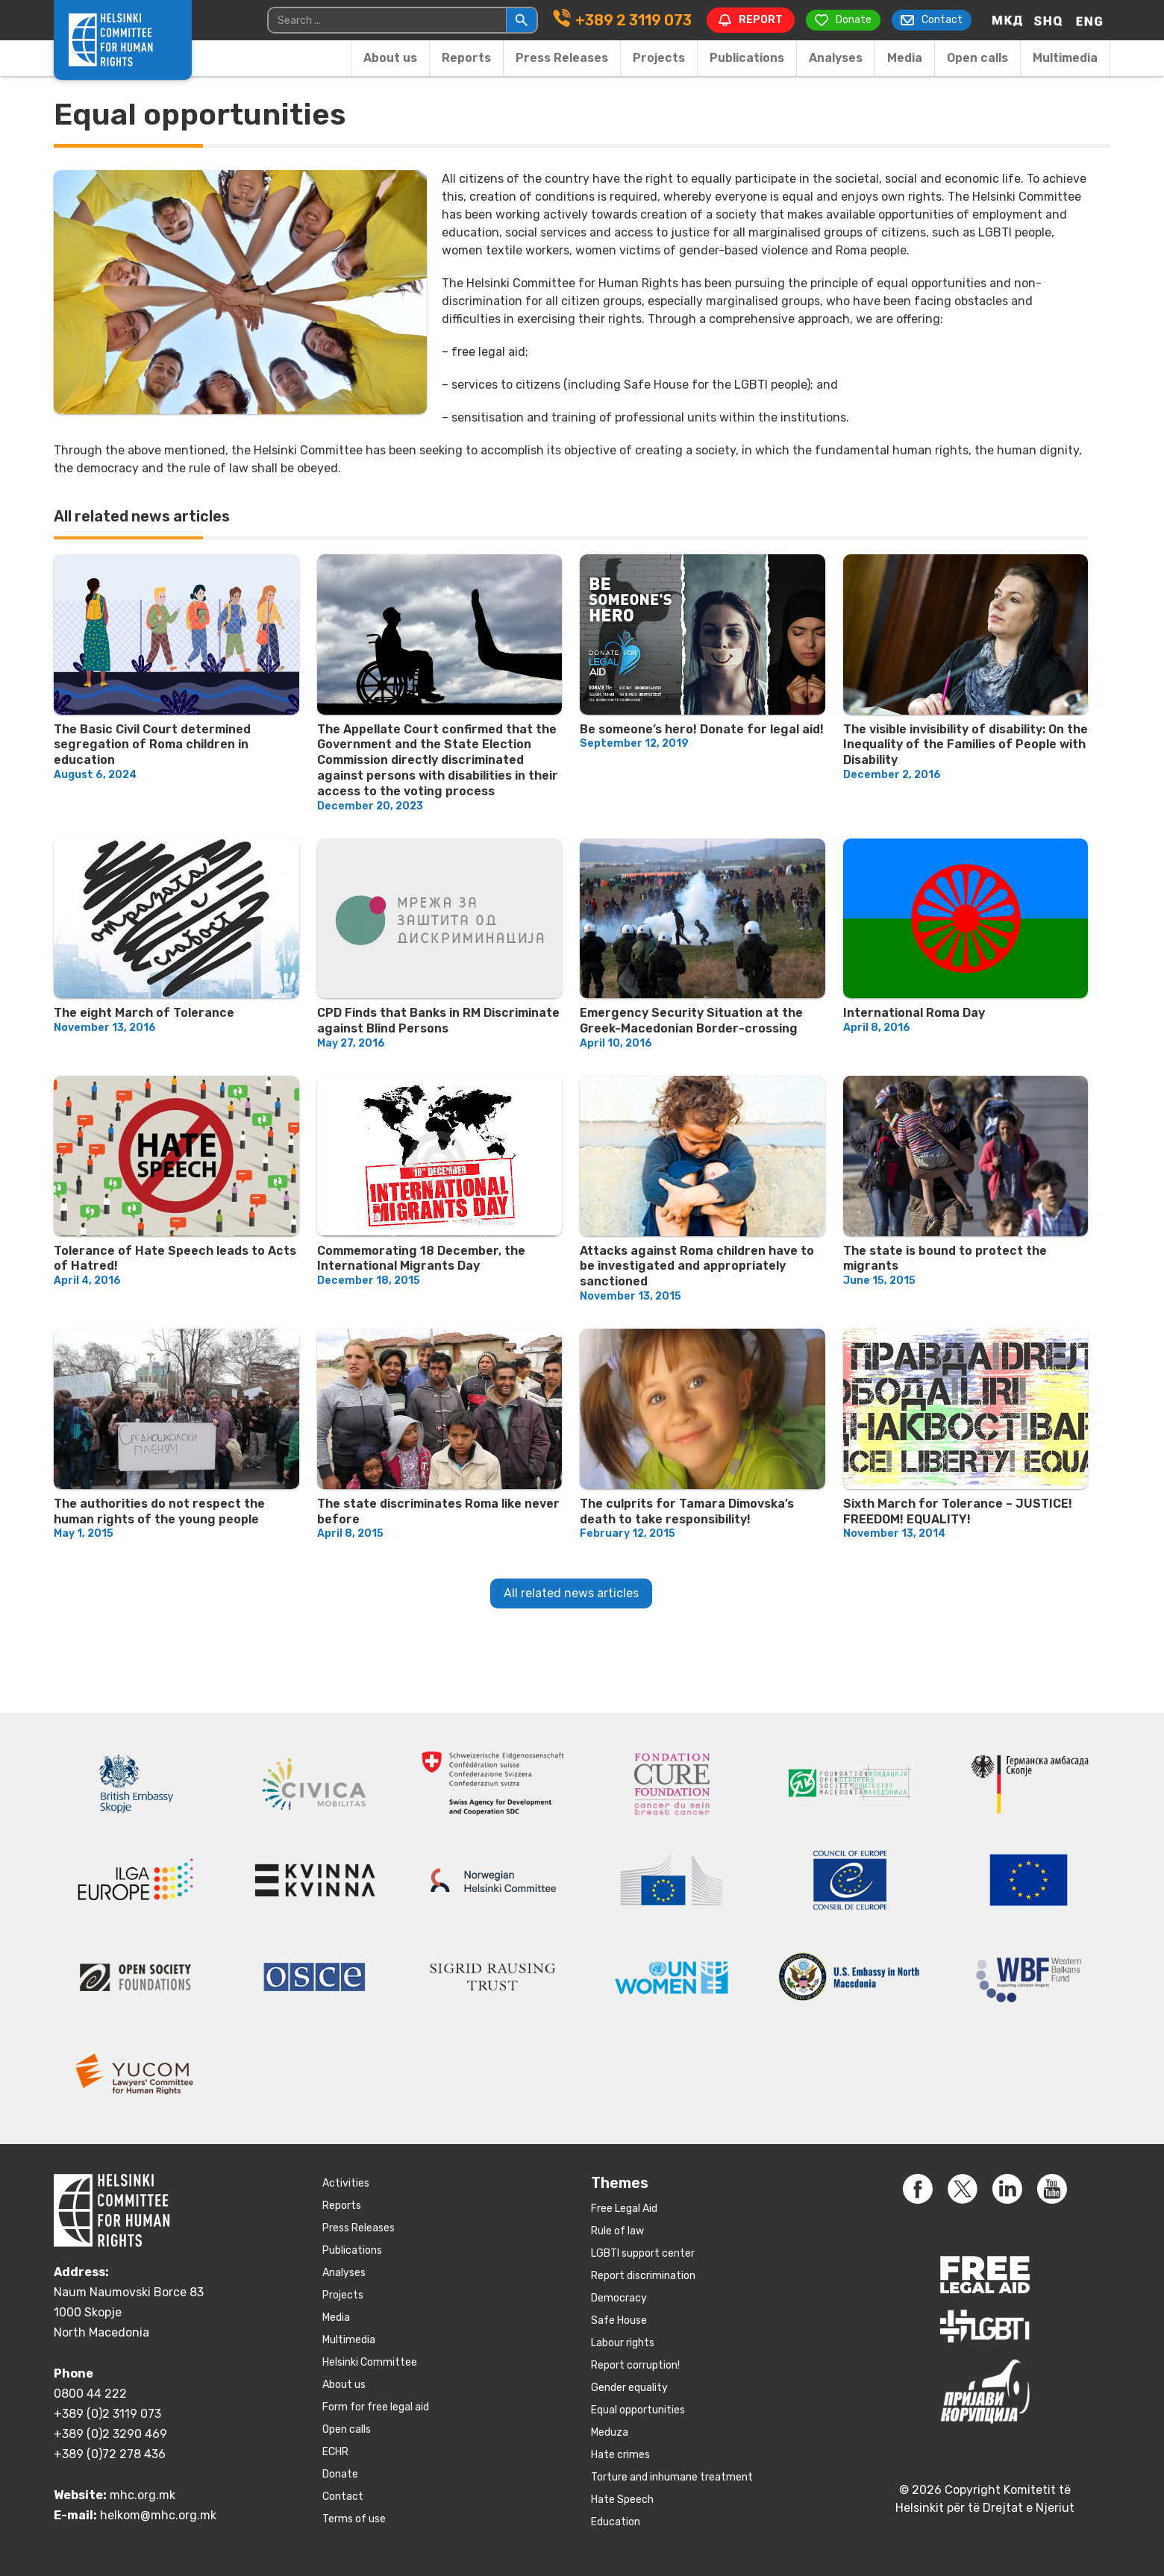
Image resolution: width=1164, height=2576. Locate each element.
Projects (659, 58)
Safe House (619, 2320)
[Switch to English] (1089, 20)
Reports (466, 58)
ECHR (335, 2451)
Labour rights (622, 2343)
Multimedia (1065, 58)
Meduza (609, 2432)
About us (390, 58)
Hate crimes (620, 2454)
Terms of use (354, 2519)
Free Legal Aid (624, 2208)
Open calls (977, 58)
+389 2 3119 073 (633, 20)
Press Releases (562, 58)
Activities (345, 2183)
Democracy (619, 2298)
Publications (747, 58)
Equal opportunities (638, 2410)
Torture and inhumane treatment (672, 2477)
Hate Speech (622, 2499)
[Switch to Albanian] (1048, 20)
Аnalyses (836, 58)
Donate (340, 2474)
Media (904, 58)
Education (615, 2522)
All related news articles (571, 1593)
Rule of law (617, 2231)
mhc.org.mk (142, 2495)
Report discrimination (643, 2275)
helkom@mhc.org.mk (158, 2515)
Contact (342, 2496)
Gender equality (629, 2387)
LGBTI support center (643, 2253)
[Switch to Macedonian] (1007, 20)
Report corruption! (635, 2365)
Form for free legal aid (375, 2407)
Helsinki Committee (369, 2362)
